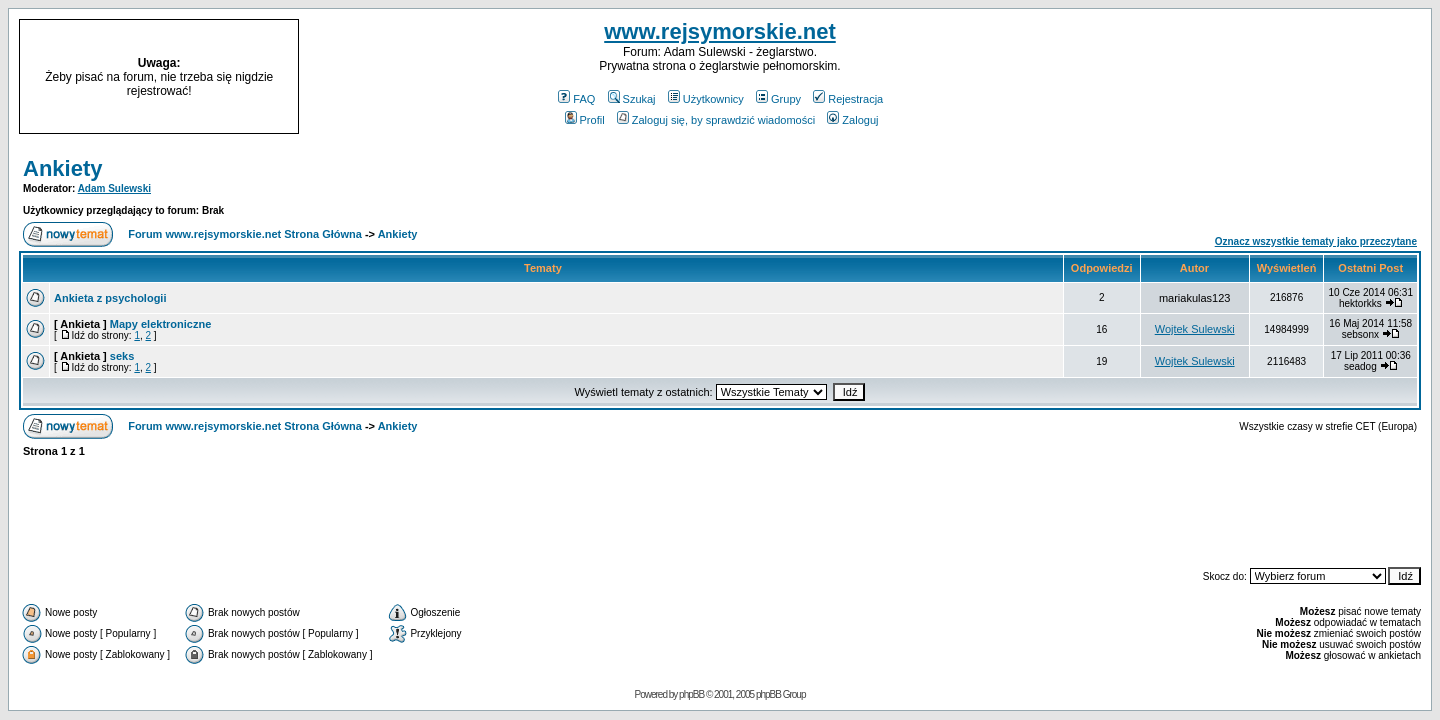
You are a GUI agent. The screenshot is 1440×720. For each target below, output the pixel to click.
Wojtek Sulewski (1195, 329)
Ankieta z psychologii (110, 298)
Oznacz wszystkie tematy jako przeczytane (1316, 241)
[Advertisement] (1258, 77)
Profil (585, 120)
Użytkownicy (706, 99)
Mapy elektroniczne (160, 324)
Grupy (778, 99)
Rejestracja (848, 99)
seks (122, 356)
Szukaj (632, 99)
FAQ (576, 99)
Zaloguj (852, 120)
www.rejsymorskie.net (720, 31)
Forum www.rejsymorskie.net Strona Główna (245, 234)
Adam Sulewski (114, 188)
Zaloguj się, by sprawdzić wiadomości (716, 120)
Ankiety (62, 168)
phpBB (691, 694)
